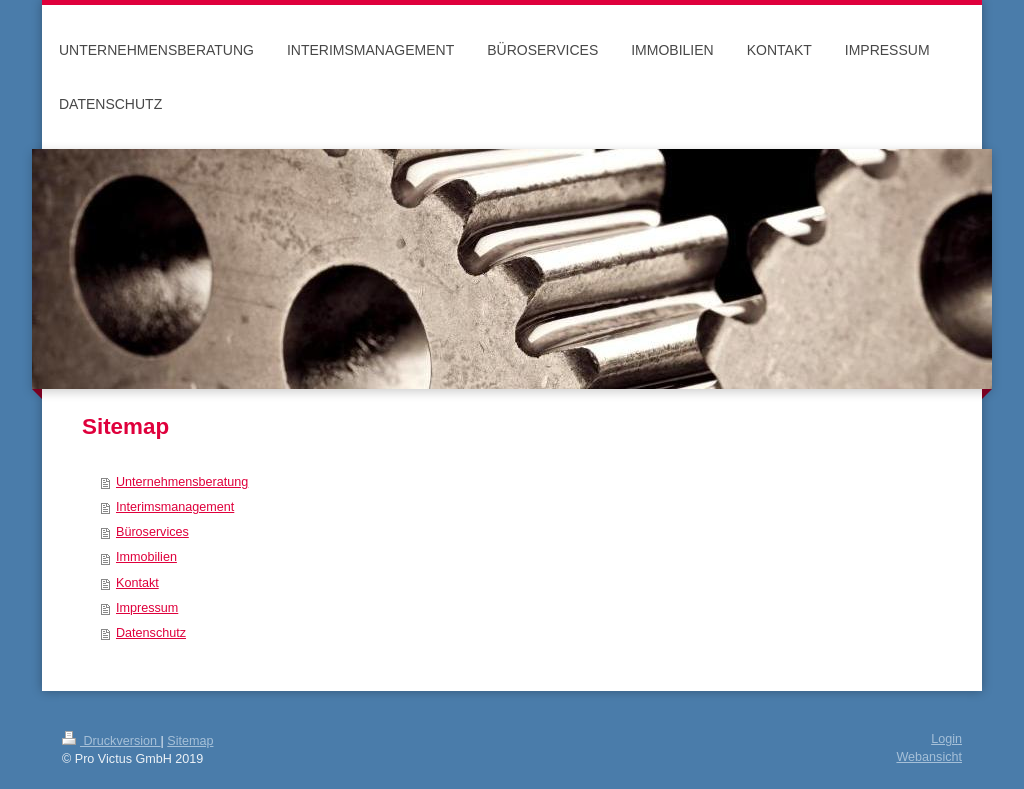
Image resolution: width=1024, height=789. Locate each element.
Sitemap (190, 741)
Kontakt (137, 583)
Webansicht (929, 757)
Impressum (147, 608)
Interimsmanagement (175, 507)
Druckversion (111, 741)
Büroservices (152, 532)
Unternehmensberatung (182, 482)
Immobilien (146, 557)
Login (946, 739)
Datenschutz (151, 633)
